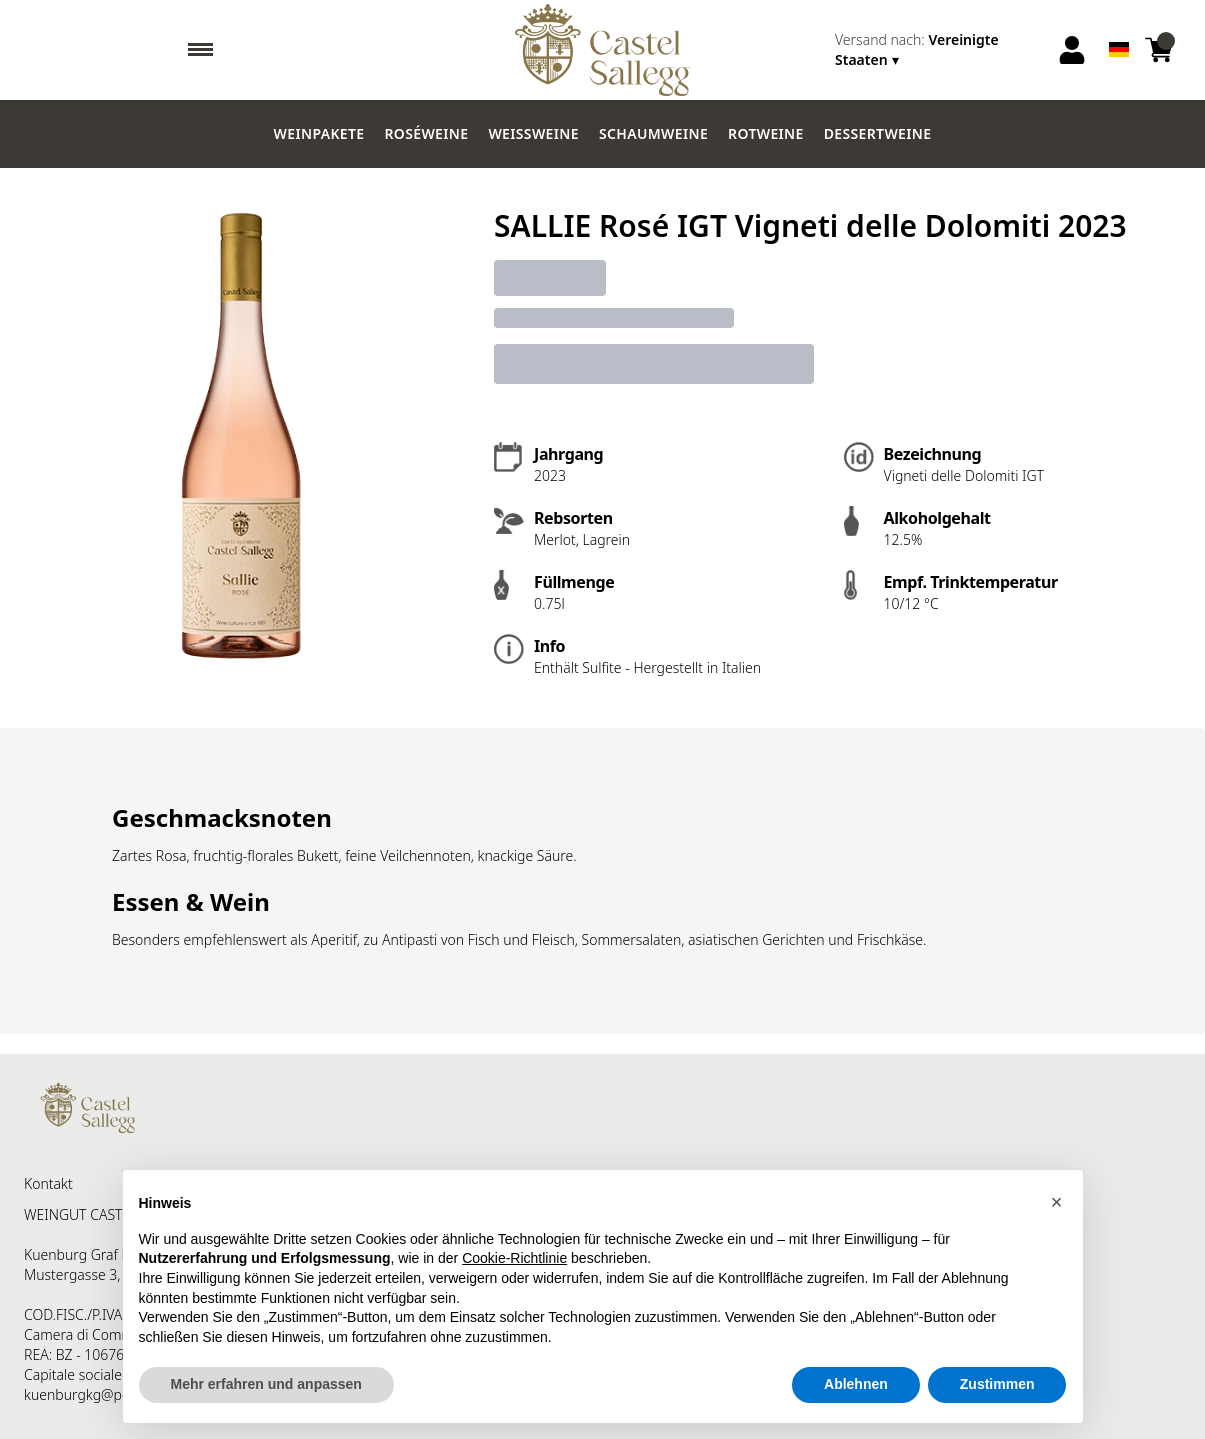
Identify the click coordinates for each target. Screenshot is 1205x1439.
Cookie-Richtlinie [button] (514, 1258)
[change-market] (939, 50)
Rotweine (766, 133)
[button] (1057, 1202)
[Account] (1072, 50)
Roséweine (426, 133)
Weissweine (533, 133)
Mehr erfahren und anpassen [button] (266, 1384)
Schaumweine (653, 133)
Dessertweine (878, 133)
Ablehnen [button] (856, 1384)
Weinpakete (319, 133)
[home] (602, 50)
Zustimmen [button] (997, 1384)
